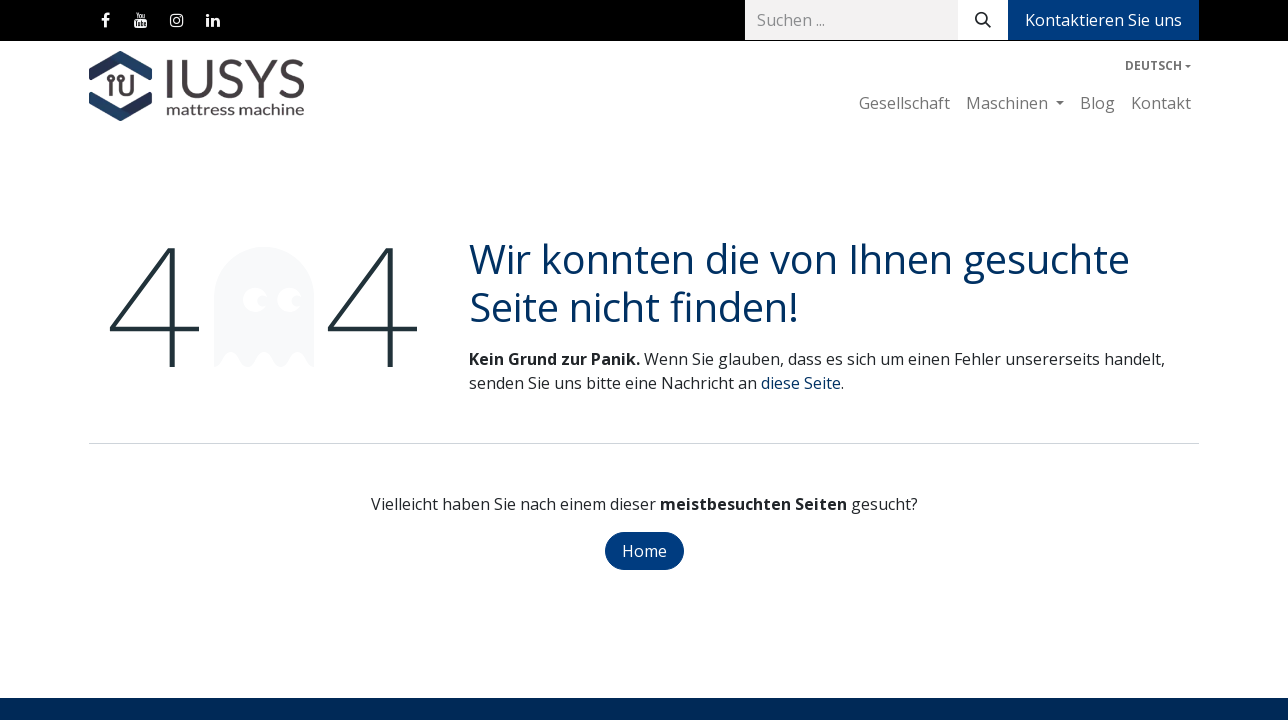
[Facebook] (105, 20)
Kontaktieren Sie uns (1103, 20)
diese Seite (801, 383)
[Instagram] (177, 20)
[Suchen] (983, 20)
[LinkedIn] (213, 20)
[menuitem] (904, 103)
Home (644, 551)
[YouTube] (141, 20)
